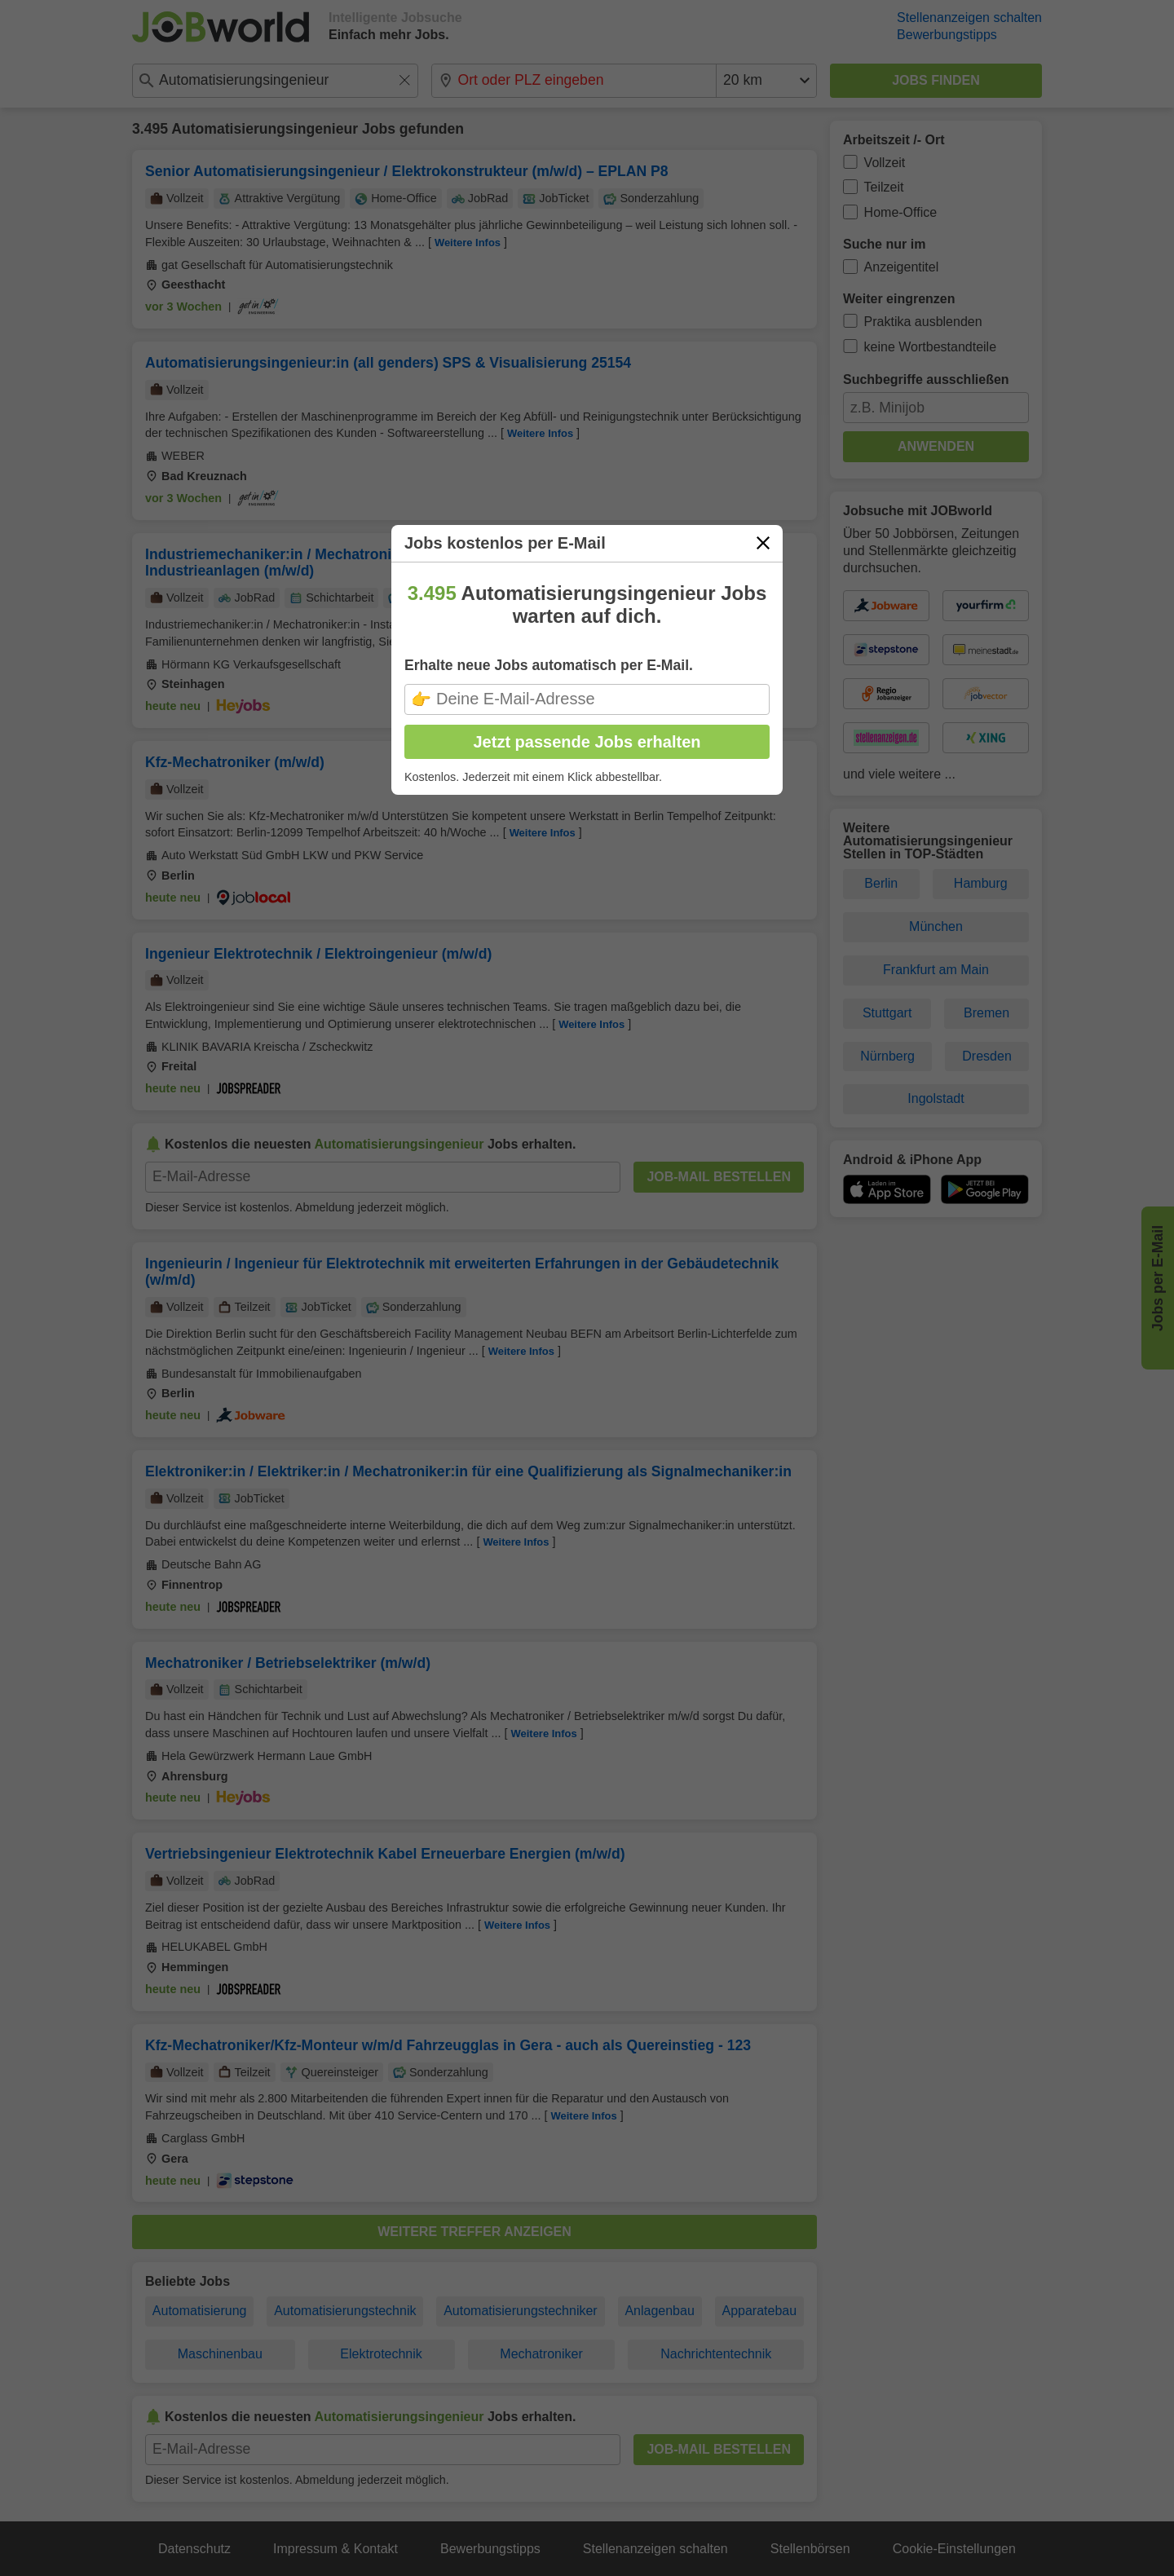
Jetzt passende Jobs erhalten (587, 742)
